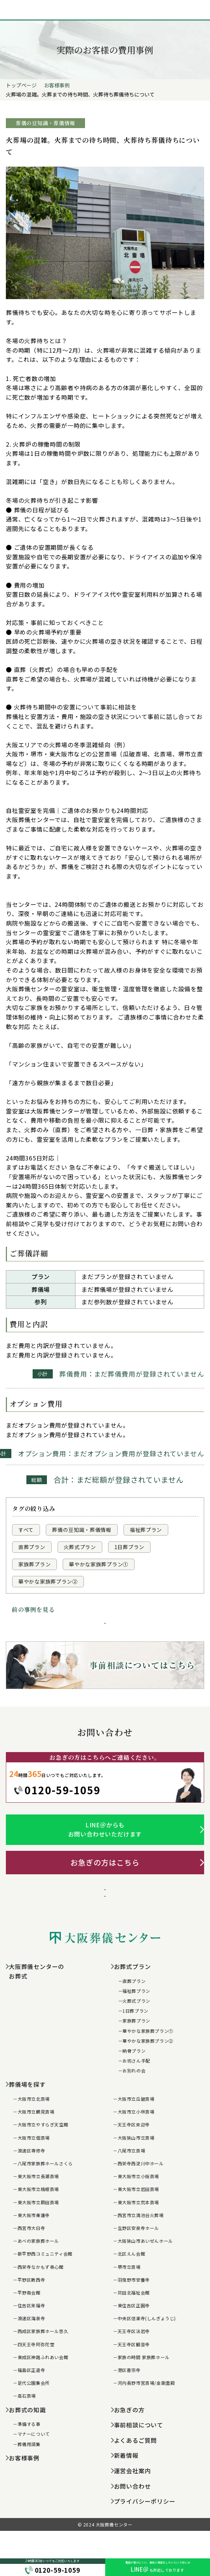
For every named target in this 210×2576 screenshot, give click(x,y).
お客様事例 (57, 85)
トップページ (21, 85)
